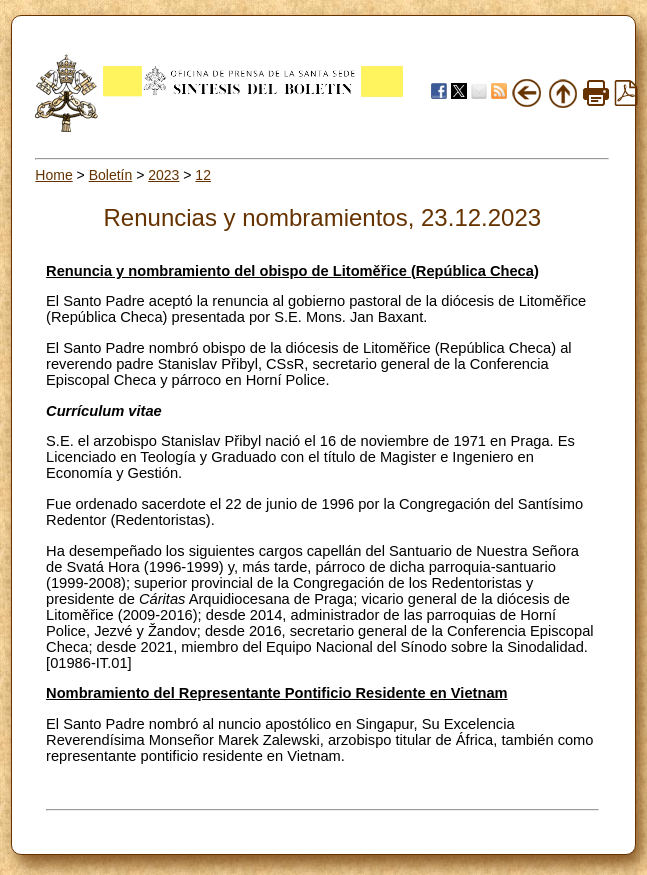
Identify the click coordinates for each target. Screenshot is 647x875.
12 (203, 175)
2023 (163, 175)
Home (53, 175)
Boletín (111, 175)
